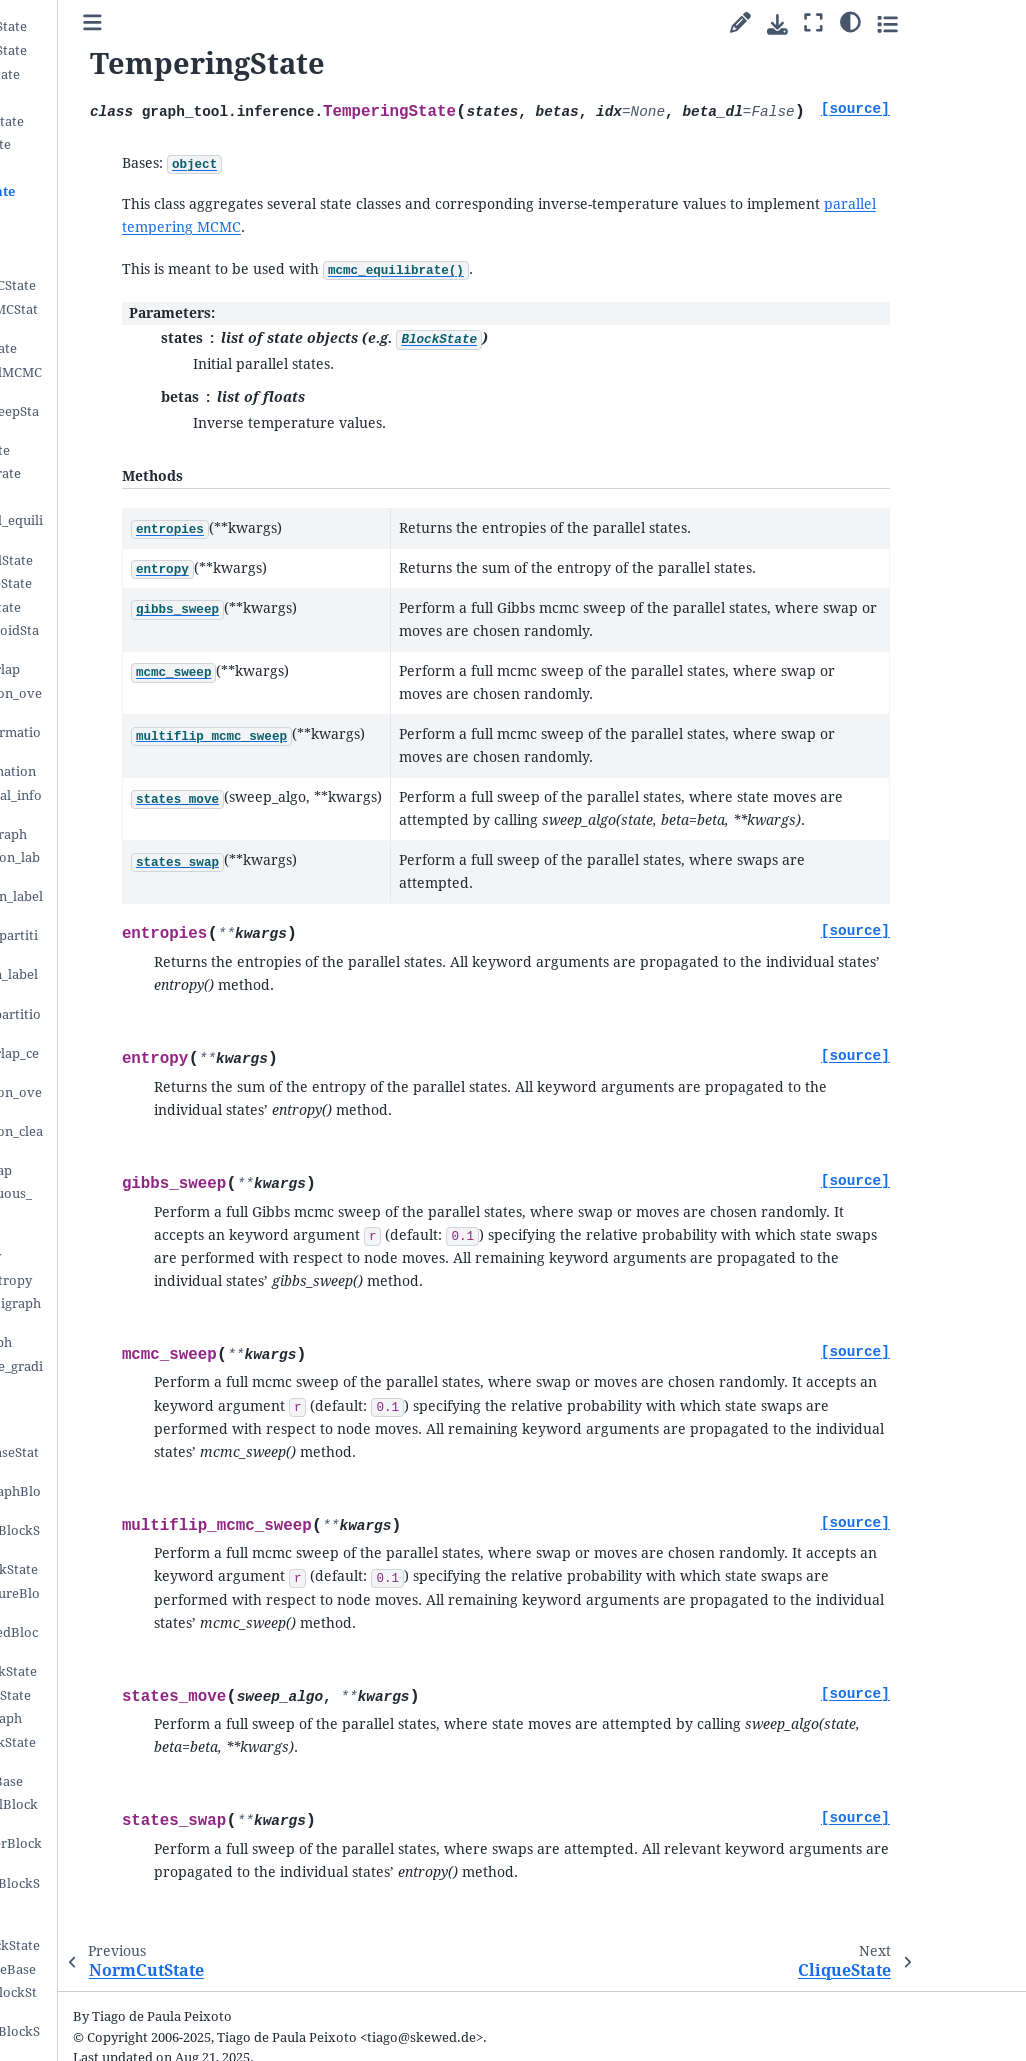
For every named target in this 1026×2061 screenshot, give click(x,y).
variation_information (123, 740)
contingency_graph (116, 834)
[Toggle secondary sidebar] (991, 23)
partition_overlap (112, 669)
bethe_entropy (103, 1256)
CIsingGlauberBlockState (122, 2039)
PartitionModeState (118, 583)
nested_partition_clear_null (124, 1139)
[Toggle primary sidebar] (239, 23)
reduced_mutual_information (123, 803)
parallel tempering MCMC (356, 204)
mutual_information (120, 771)
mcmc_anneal (99, 497)
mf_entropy (94, 1233)
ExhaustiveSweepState (122, 419)
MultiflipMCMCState (120, 285)
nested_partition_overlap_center (123, 1100)
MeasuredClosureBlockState (122, 1601)
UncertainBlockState (121, 1671)
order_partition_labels (124, 904)
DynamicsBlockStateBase (120, 1750)
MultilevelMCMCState (121, 317)
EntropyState (98, 238)
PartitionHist (98, 1405)
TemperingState (110, 191)
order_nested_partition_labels (121, 943)
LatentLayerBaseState (122, 1460)
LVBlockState (99, 1922)
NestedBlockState (112, 74)
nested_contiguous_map (118, 1201)
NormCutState (102, 168)
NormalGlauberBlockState (123, 1851)
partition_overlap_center (122, 1061)
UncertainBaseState (118, 1695)
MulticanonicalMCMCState (123, 380)
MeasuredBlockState (121, 1569)
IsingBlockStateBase (120, 1969)
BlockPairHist (100, 1429)
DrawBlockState (107, 450)
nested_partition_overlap (123, 701)
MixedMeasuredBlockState (121, 1640)
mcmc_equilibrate (113, 473)
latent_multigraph (113, 1718)
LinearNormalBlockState (122, 1891)
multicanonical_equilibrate (124, 528)
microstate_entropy (118, 1280)
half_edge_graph (108, 1342)
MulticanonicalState (119, 560)
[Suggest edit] (844, 23)
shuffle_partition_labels (122, 865)
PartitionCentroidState (122, 638)
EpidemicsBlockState (122, 1945)
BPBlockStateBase (114, 1781)
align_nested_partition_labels (123, 1022)
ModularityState (108, 144)
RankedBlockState (114, 121)
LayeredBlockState (116, 50)
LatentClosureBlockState (122, 1538)
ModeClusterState (113, 607)
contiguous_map (108, 1170)
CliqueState (93, 215)
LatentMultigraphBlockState (123, 1499)
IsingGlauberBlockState (121, 2000)
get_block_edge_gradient (124, 1374)
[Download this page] (881, 24)
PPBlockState (99, 97)
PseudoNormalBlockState (121, 1812)
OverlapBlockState (116, 26)
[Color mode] (954, 21)
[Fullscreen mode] (918, 23)
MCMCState (93, 262)
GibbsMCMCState (111, 348)
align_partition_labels (121, 982)
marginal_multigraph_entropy (123, 1311)
